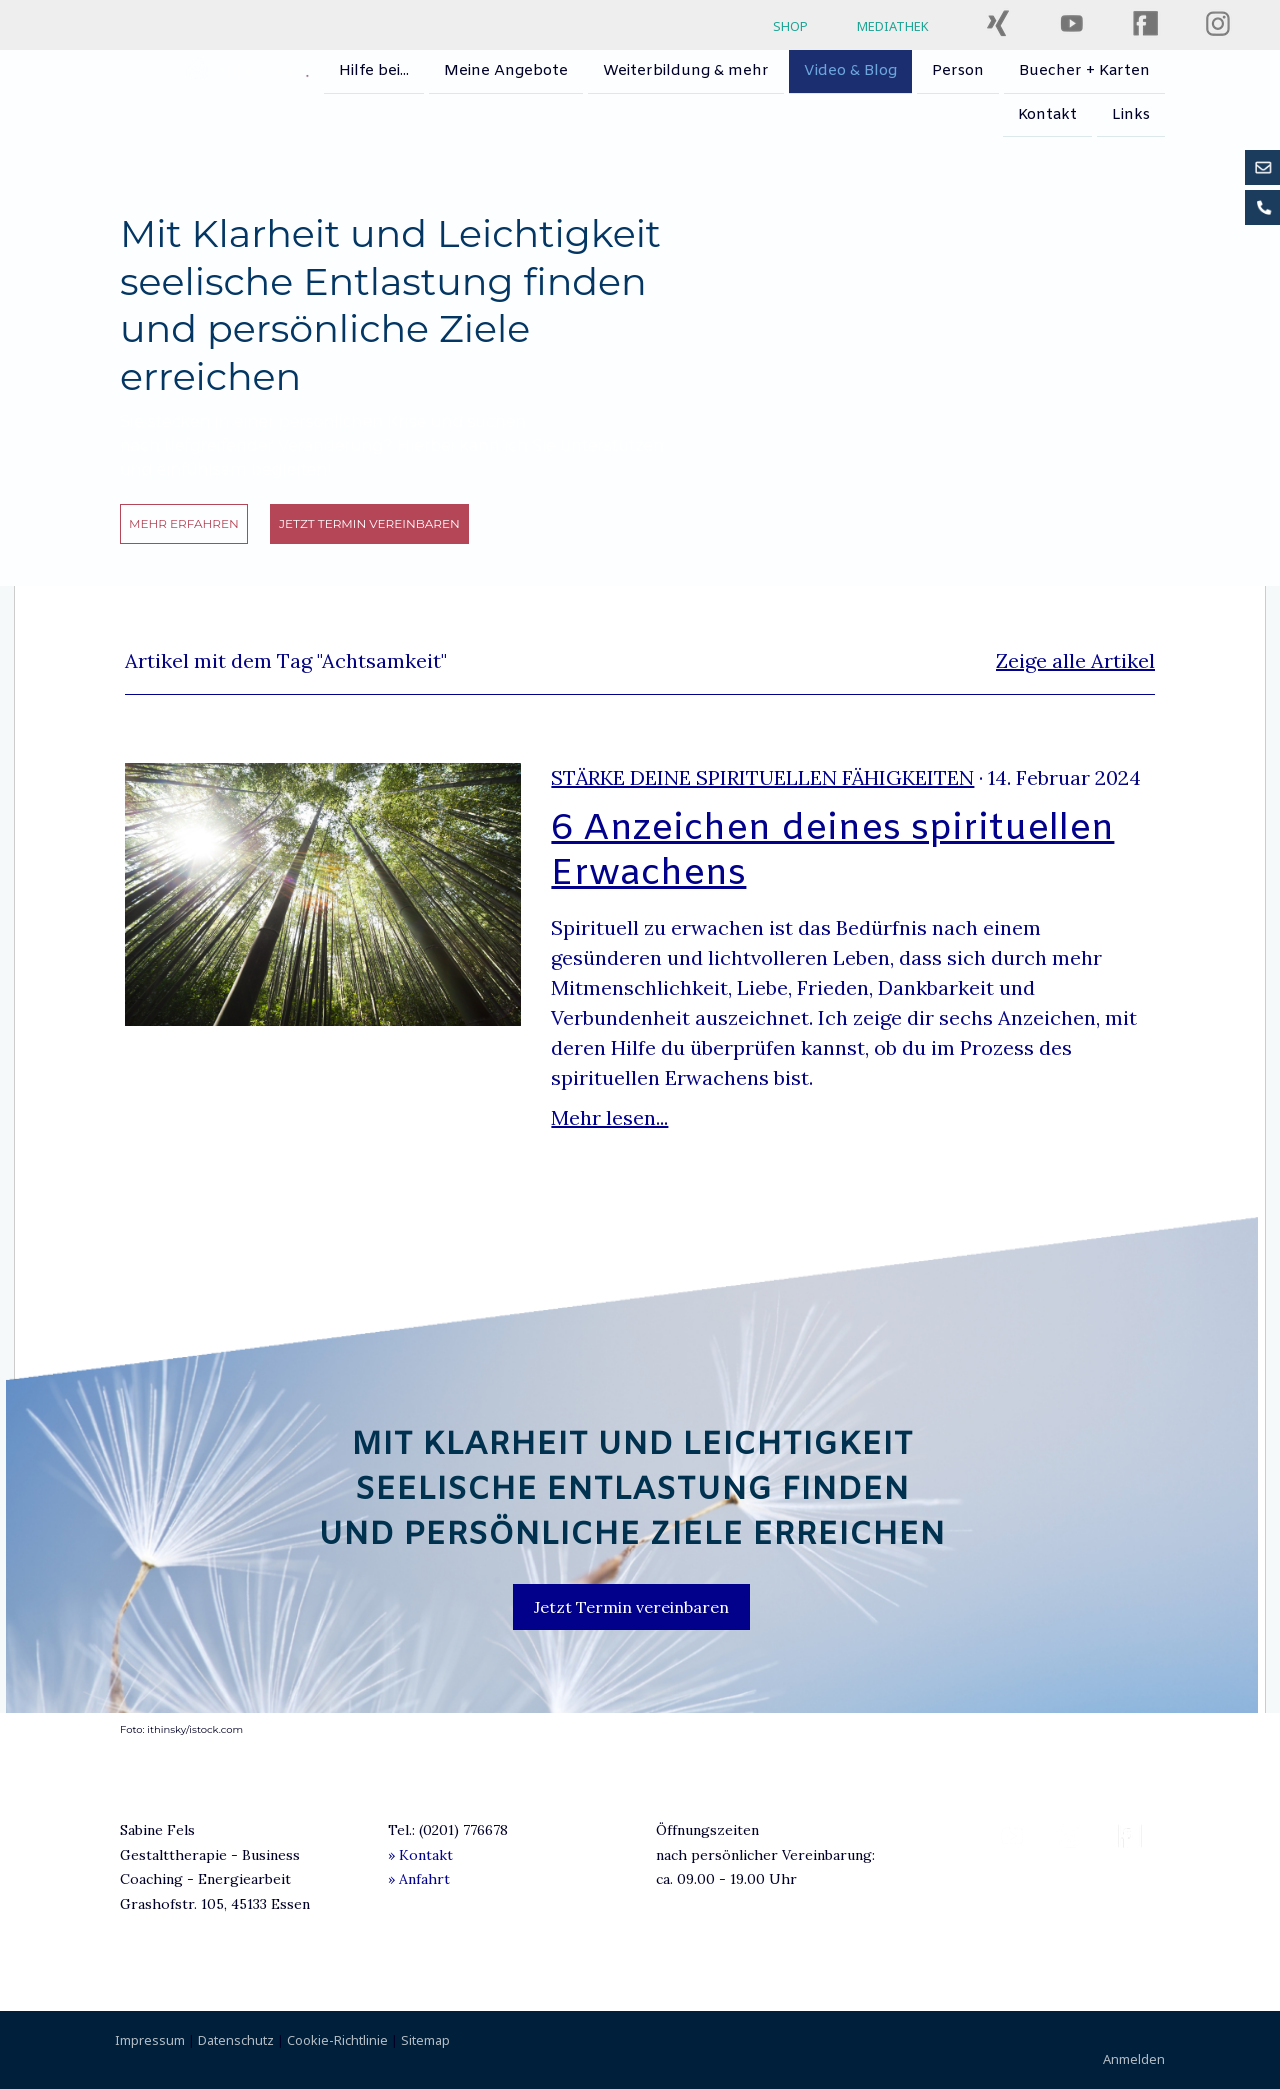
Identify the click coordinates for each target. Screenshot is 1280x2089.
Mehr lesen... (609, 1117)
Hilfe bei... (374, 71)
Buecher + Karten (1084, 71)
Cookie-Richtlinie (337, 2040)
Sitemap (425, 2040)
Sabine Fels (255, 71)
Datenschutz (236, 2040)
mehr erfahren (184, 523)
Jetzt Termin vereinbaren (369, 523)
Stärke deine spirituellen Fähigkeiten (762, 777)
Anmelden (1134, 2059)
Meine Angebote (506, 71)
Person (958, 71)
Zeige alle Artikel (1075, 660)
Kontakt (1047, 117)
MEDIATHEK (893, 26)
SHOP (790, 26)
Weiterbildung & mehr (686, 71)
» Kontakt (420, 1855)
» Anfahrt (419, 1879)
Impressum (150, 2040)
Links (1131, 117)
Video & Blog (850, 71)
